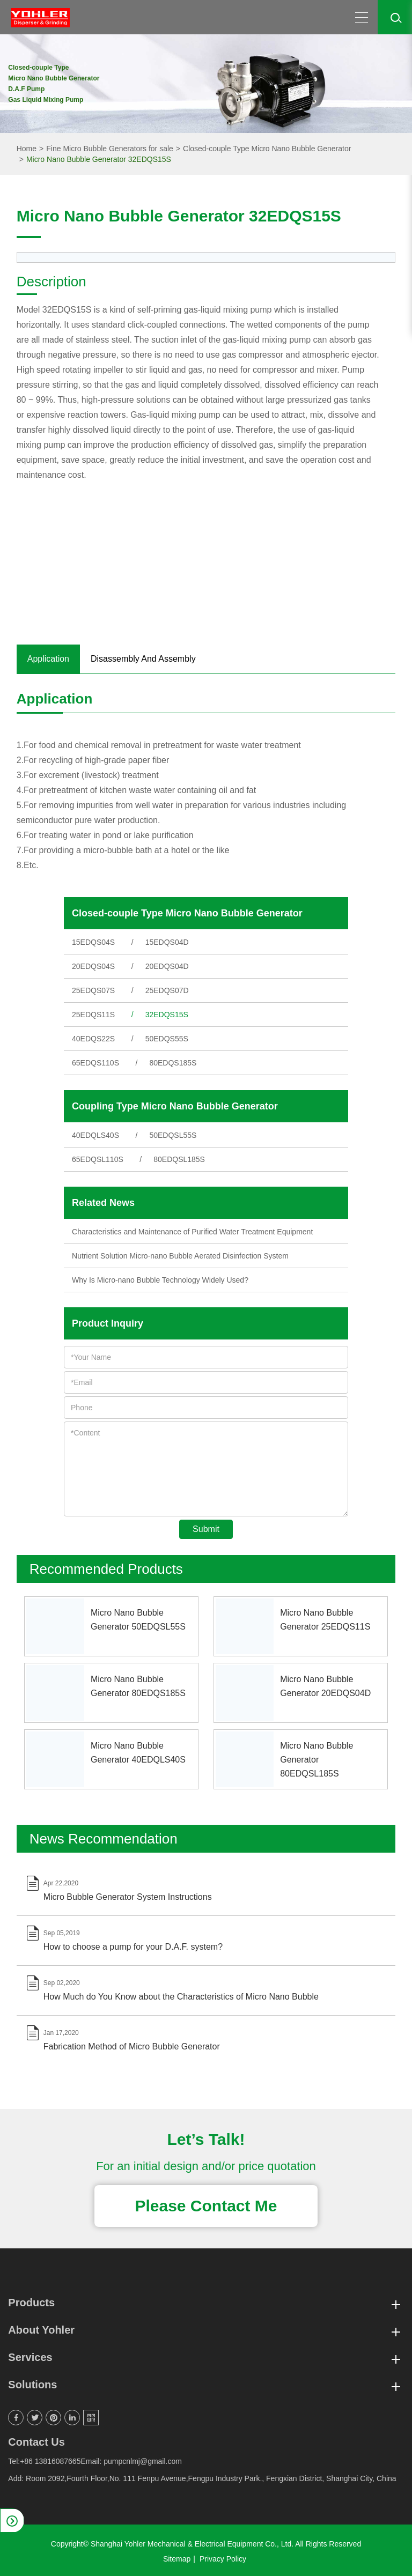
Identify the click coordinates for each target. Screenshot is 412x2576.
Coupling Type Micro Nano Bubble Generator (175, 1106)
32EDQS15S (166, 1014)
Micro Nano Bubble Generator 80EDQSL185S (316, 1759)
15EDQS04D (167, 942)
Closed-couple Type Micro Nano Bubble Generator (267, 148)
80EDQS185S (172, 1062)
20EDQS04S (93, 966)
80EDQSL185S (179, 1159)
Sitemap (176, 2559)
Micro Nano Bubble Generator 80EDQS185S (138, 1686)
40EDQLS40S (95, 1135)
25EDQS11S (93, 1014)
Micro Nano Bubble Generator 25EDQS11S (325, 1619)
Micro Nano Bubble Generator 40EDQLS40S (138, 1752)
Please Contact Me (206, 2206)
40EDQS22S (93, 1038)
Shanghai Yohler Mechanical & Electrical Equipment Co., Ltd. (192, 2544)
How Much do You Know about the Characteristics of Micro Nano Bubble (181, 1996)
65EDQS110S (95, 1062)
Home (26, 148)
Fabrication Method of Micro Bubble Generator (131, 2046)
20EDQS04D (167, 966)
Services (205, 2357)
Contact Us (36, 2442)
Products (205, 2303)
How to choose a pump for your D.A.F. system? (133, 1946)
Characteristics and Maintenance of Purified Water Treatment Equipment (192, 1231)
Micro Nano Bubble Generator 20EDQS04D (325, 1686)
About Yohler (205, 2330)
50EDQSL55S (172, 1135)
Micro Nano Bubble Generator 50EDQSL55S (138, 1619)
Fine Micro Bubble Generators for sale (109, 148)
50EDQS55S (166, 1038)
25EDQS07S (93, 990)
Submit (206, 1529)
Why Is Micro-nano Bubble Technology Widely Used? (160, 1280)
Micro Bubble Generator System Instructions (127, 1896)
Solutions (205, 2385)
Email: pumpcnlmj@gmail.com (130, 2461)
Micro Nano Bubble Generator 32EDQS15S (98, 159)
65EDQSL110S (97, 1159)
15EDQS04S (93, 942)
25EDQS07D (167, 990)
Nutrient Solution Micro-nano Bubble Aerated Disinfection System (180, 1256)
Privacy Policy (223, 2559)
